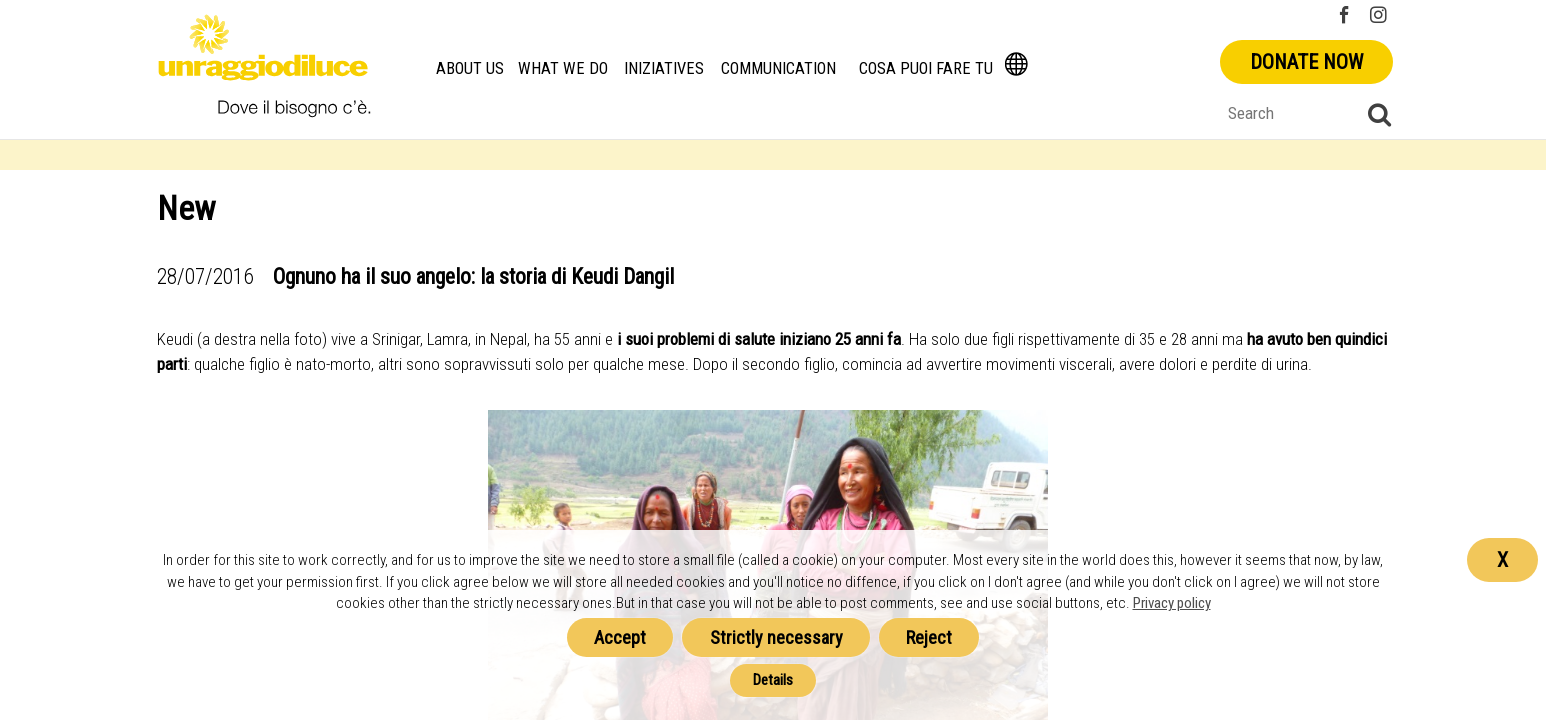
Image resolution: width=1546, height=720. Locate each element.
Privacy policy (1172, 603)
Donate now (1306, 62)
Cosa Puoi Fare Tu (926, 68)
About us (470, 68)
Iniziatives (663, 68)
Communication (778, 68)
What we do (563, 68)
